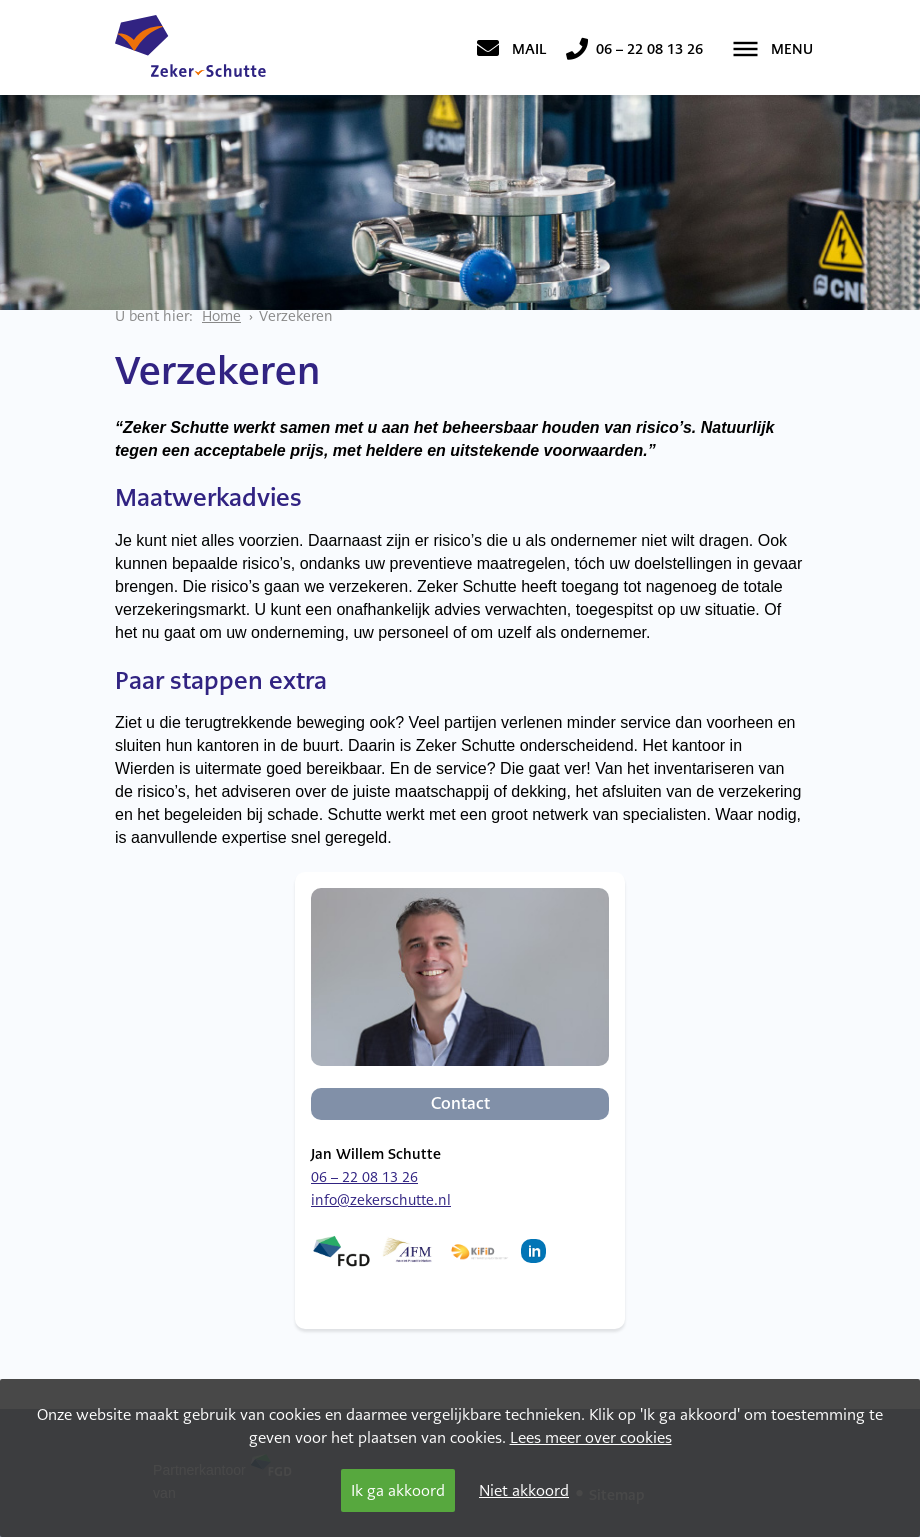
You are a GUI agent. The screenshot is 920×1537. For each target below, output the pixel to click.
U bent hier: (154, 316)
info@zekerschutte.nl (381, 1200)
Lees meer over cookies (591, 1437)
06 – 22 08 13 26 (364, 1177)
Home (221, 316)
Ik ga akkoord (398, 1490)
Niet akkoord (524, 1490)
